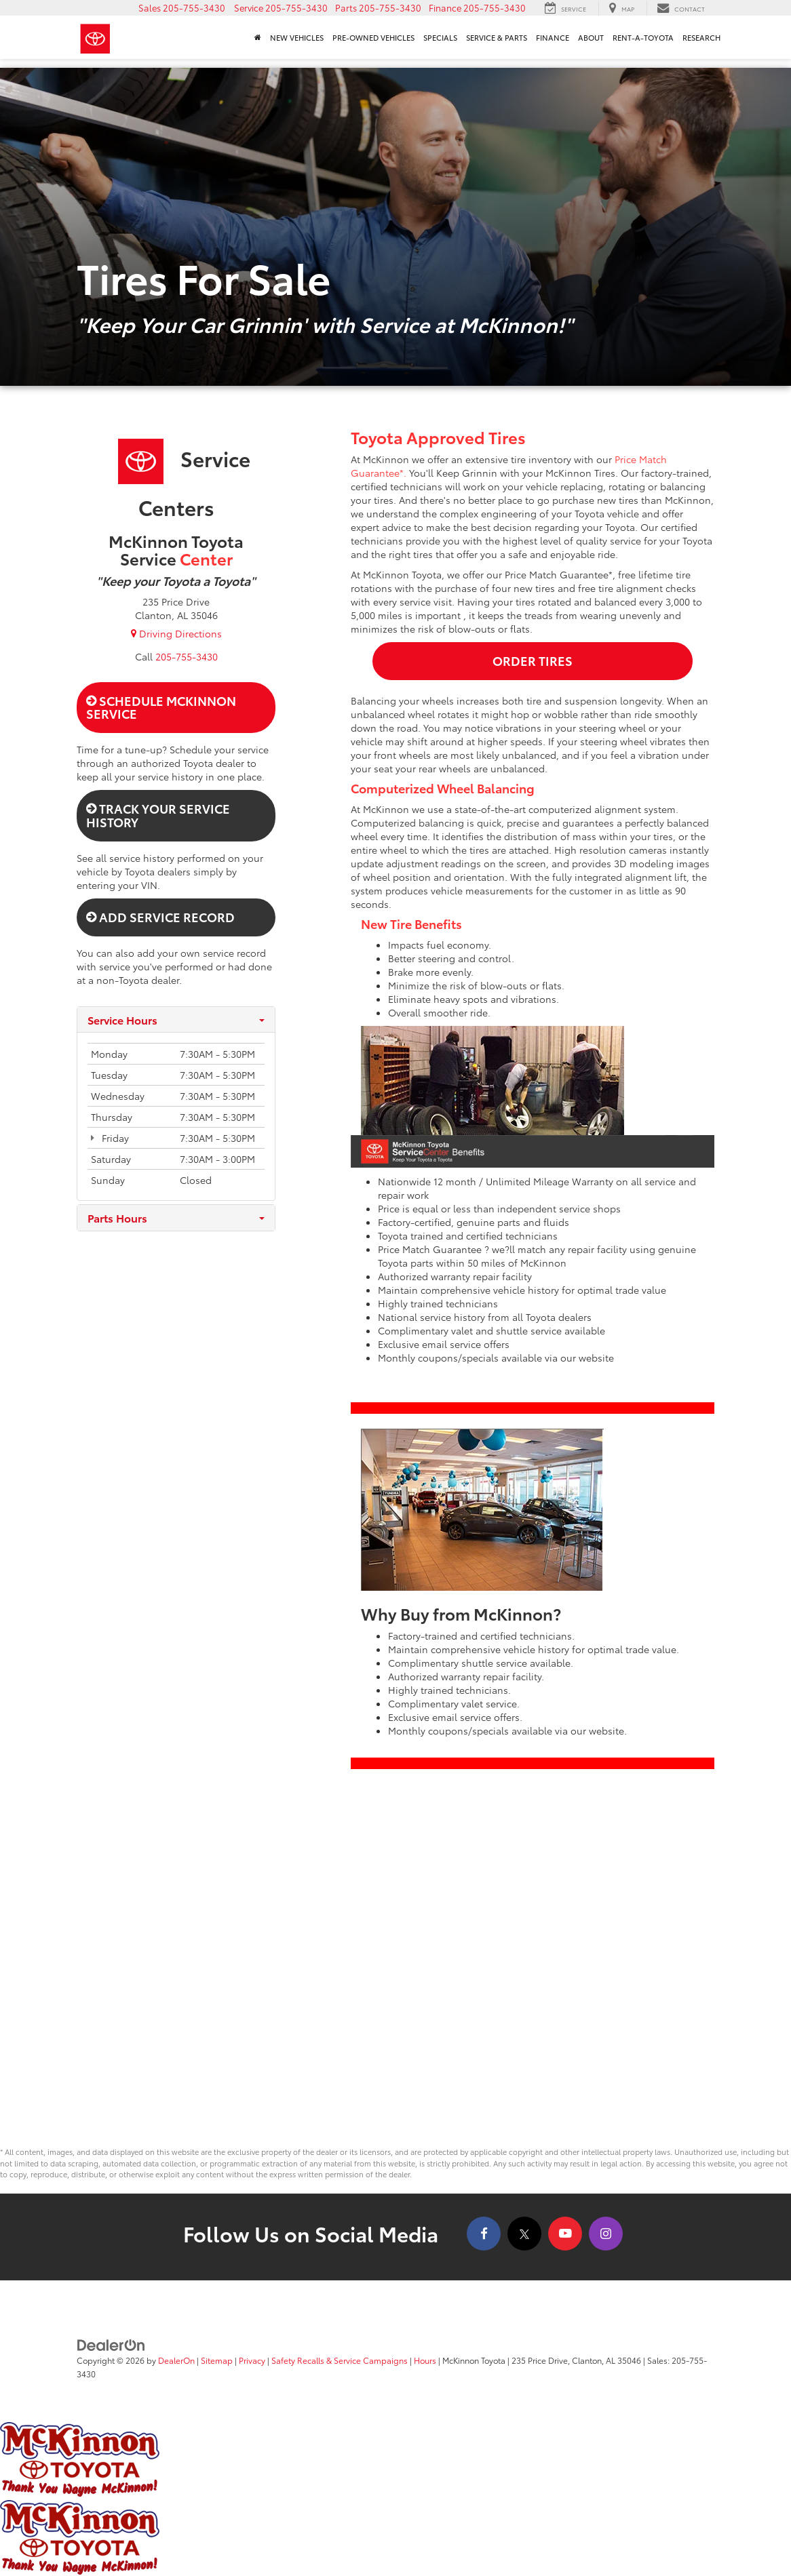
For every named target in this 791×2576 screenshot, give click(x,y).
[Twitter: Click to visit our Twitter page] (524, 2233)
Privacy (252, 2360)
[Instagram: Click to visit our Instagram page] (606, 2233)
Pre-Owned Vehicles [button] (373, 37)
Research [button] (701, 37)
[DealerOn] (111, 2344)
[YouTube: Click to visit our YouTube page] (565, 2233)
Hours (425, 2360)
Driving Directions (176, 633)
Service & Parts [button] (496, 37)
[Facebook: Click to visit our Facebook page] (484, 2233)
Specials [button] (440, 37)
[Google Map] (395, 1967)
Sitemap (217, 2360)
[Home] (257, 37)
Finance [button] (552, 37)
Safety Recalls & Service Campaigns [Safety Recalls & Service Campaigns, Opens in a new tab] (339, 2360)
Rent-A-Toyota (643, 37)
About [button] (591, 37)
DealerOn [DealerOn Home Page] (176, 2360)
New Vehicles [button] (297, 37)
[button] (181, 7)
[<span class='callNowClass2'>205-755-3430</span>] (186, 656)
